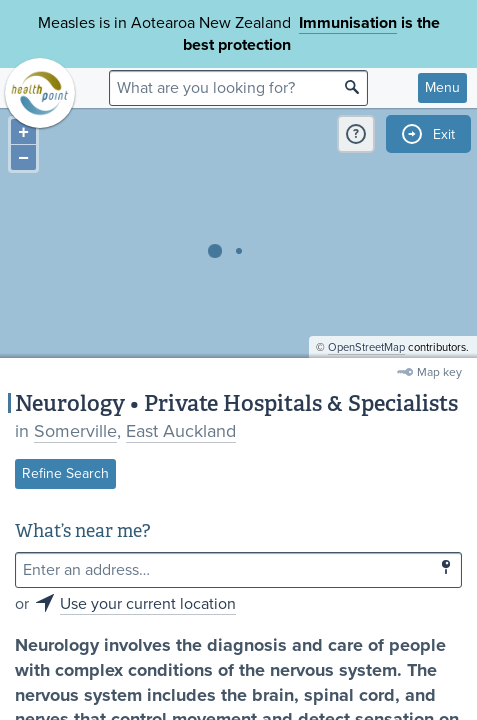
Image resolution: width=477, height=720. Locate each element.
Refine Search (65, 473)
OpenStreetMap (366, 347)
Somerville (75, 431)
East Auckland (181, 431)
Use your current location (148, 604)
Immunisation (348, 23)
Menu (442, 87)
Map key (439, 372)
